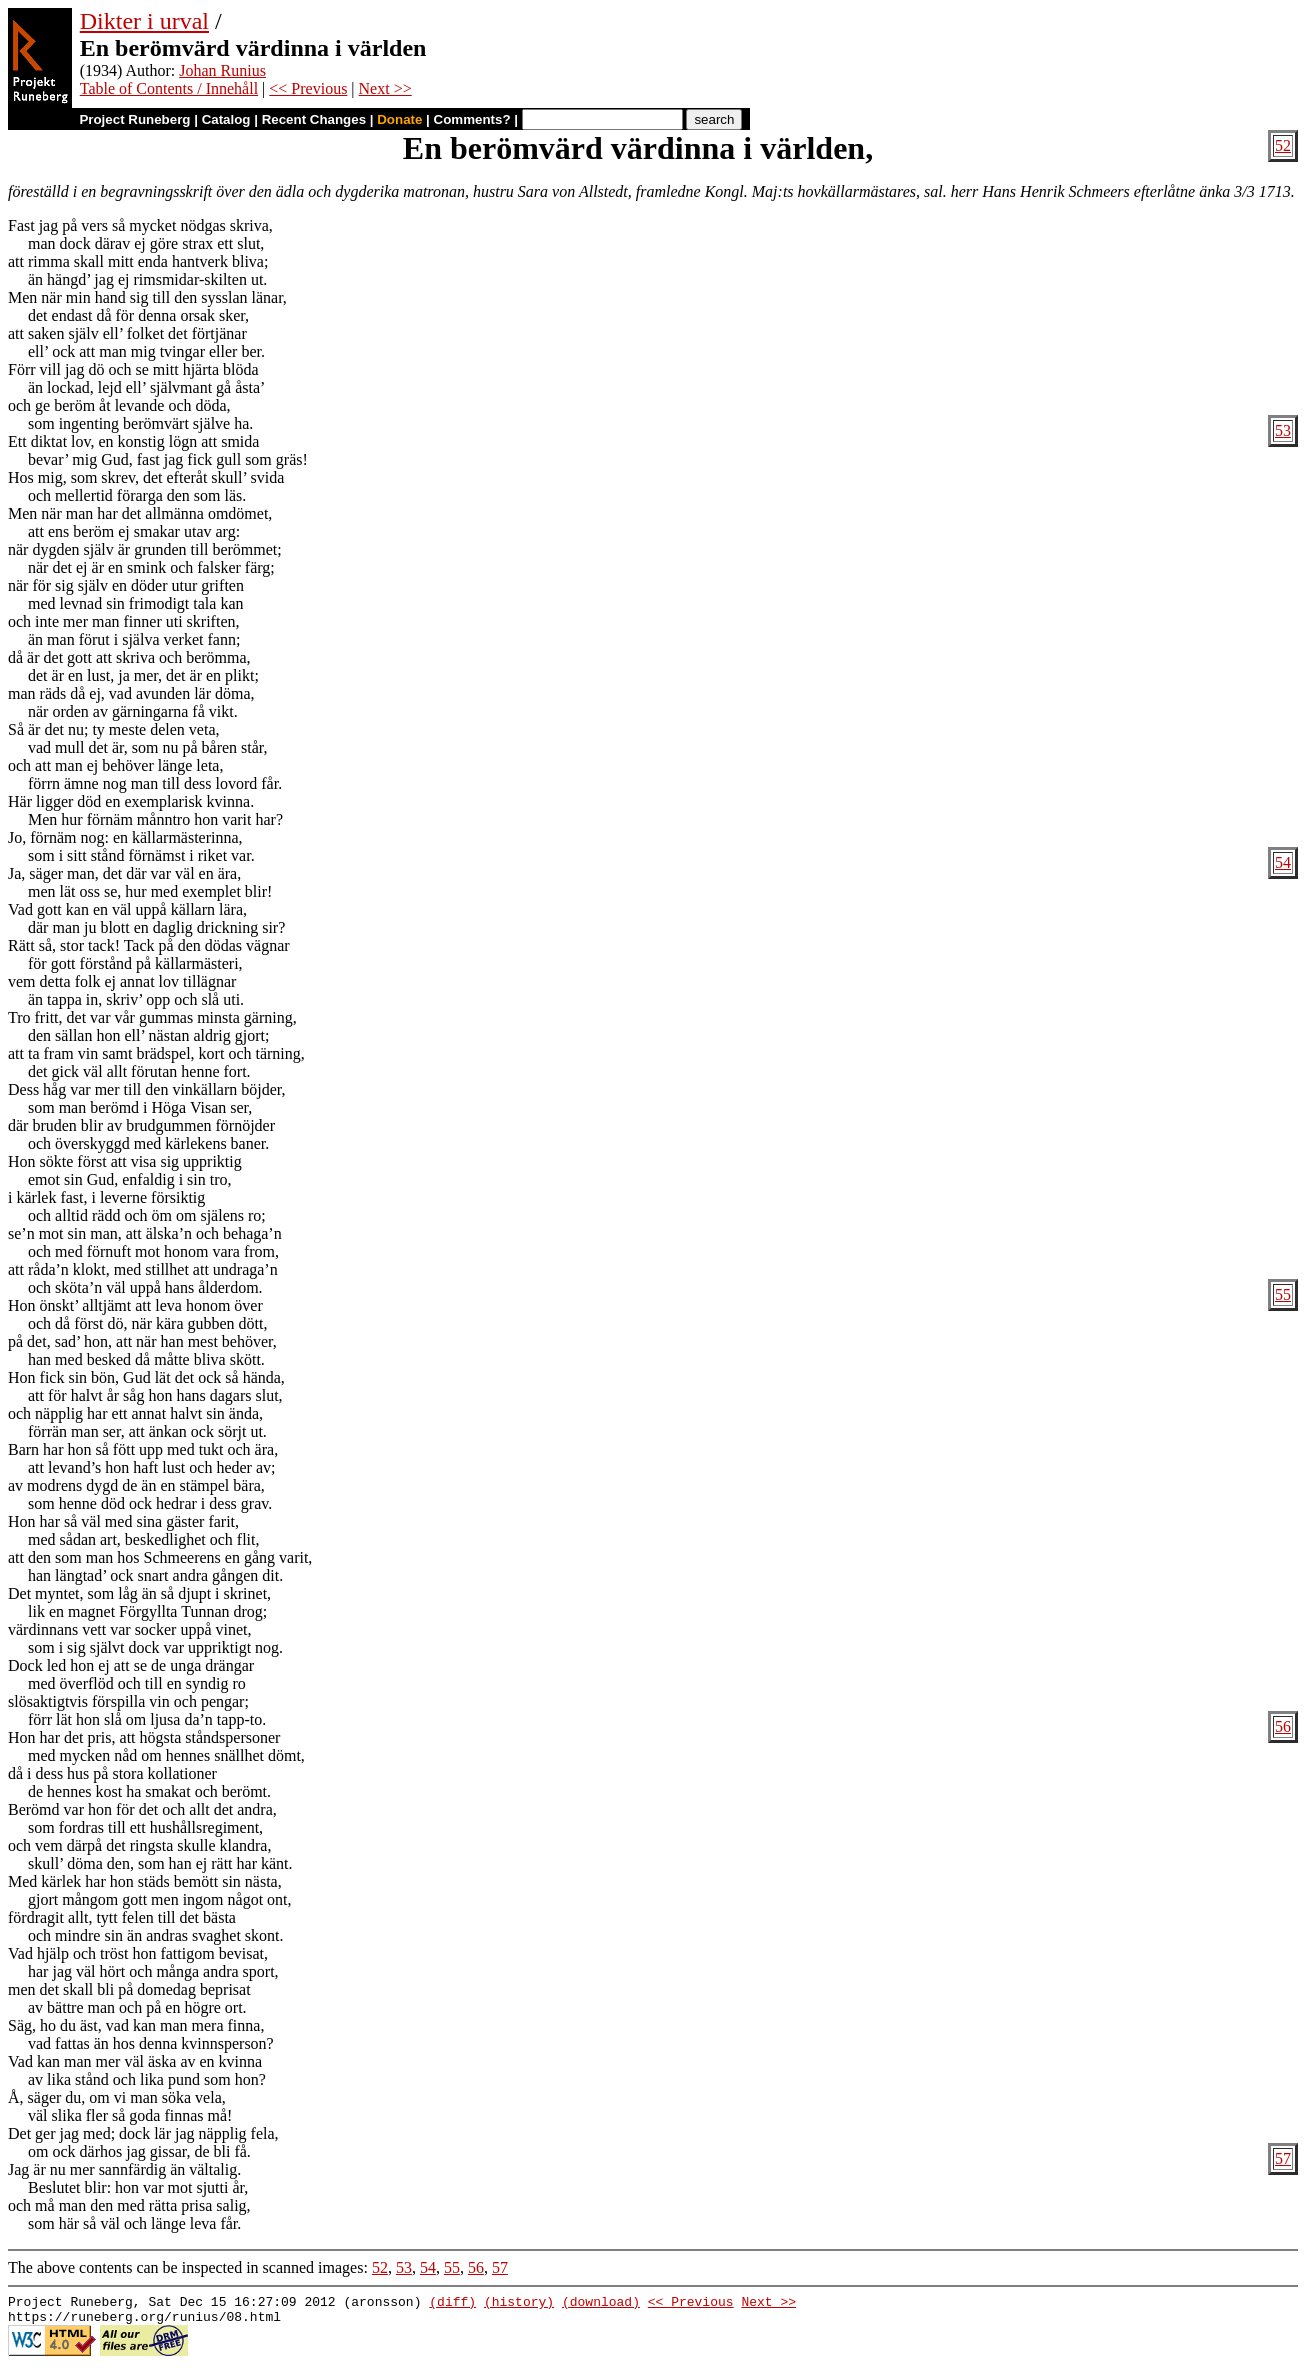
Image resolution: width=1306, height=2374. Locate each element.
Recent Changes (314, 119)
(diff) (452, 2304)
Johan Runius (222, 70)
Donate (399, 119)
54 (1283, 862)
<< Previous (308, 88)
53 (1283, 430)
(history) (519, 2304)
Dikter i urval (144, 21)
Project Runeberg (134, 119)
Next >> (385, 88)
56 (1283, 1726)
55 (1283, 1294)
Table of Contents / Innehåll (169, 88)
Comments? (472, 119)
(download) (601, 2304)
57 (1283, 2158)
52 (1283, 145)
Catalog (226, 119)
